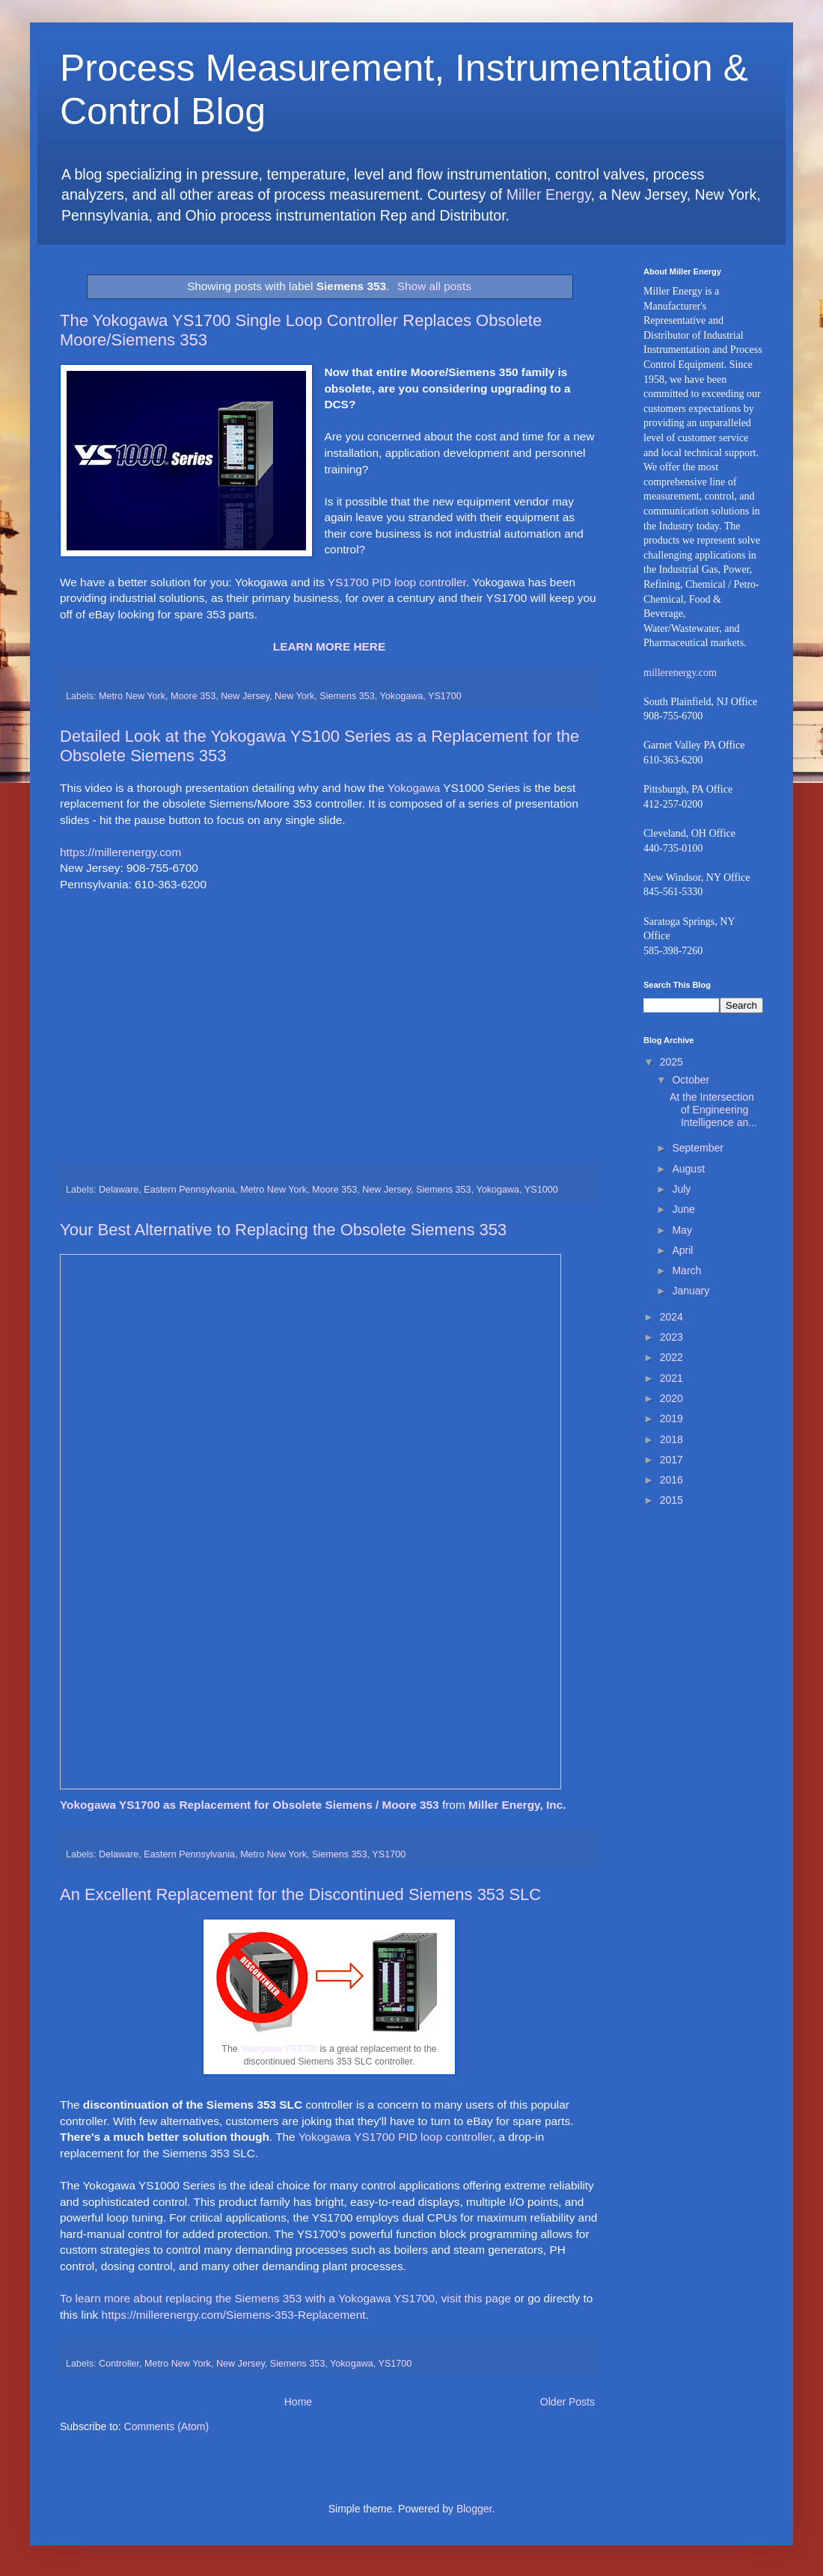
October (690, 1080)
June (683, 1209)
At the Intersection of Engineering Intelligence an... (713, 1109)
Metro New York (132, 696)
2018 (671, 1439)
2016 (671, 1480)
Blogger (474, 2509)
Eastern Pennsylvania (189, 1189)
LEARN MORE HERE (329, 646)
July (681, 1189)
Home (298, 2402)
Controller (119, 2363)
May (681, 1230)
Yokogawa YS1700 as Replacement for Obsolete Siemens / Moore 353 (251, 1804)
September (697, 1148)
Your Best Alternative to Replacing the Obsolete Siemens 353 (283, 1229)
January (690, 1291)
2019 (671, 1418)
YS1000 (541, 1189)
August (688, 1169)
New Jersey (245, 696)
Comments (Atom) (166, 2426)
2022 (671, 1357)
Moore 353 (193, 696)
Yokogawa (401, 696)
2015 (671, 1500)
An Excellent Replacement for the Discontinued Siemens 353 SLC (300, 1894)
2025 (671, 1062)
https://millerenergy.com (120, 852)
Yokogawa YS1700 (278, 2049)
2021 (671, 1378)
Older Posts (567, 2402)
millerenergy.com (680, 672)
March (686, 1270)
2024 (671, 1317)
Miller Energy (549, 194)
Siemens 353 (347, 696)
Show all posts (434, 286)
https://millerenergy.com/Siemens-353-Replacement (234, 2314)
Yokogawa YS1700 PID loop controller (395, 2136)
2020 (671, 1398)
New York (294, 696)
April (682, 1250)
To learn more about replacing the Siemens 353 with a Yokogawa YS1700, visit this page (285, 2298)
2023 (671, 1337)
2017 (671, 1460)
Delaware (118, 1189)
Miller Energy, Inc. (517, 1804)
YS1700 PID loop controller (397, 582)
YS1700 (445, 696)
